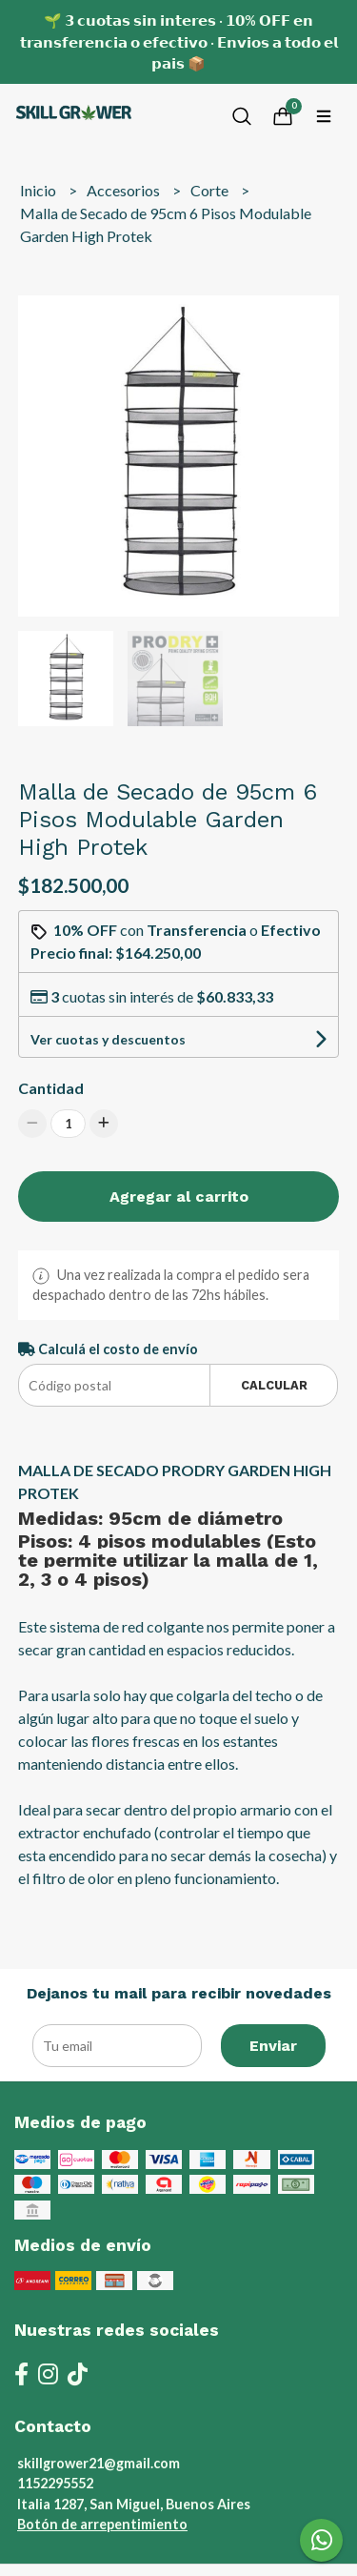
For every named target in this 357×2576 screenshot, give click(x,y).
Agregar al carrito (178, 1196)
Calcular (274, 1385)
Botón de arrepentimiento (102, 2524)
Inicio (39, 190)
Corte (210, 190)
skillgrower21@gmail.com (98, 2463)
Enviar (273, 2046)
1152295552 (55, 2483)
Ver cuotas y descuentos (108, 1039)
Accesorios (125, 190)
